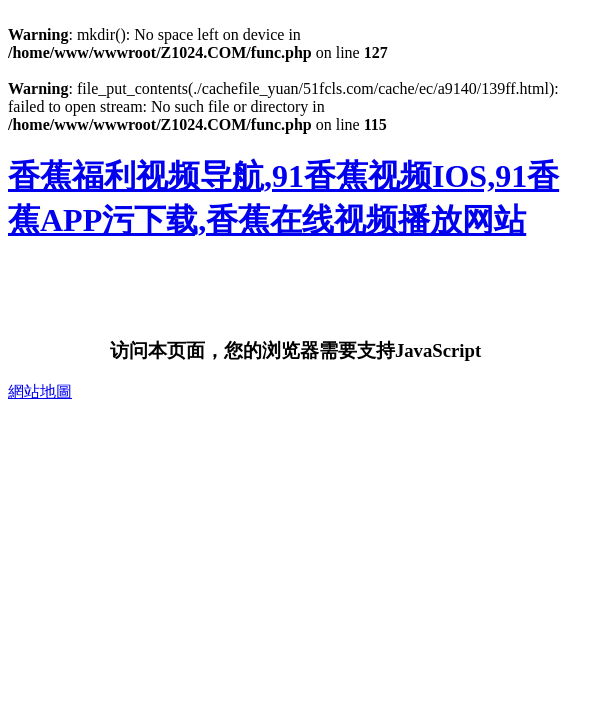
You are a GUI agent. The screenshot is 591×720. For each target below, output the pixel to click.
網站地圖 (40, 391)
